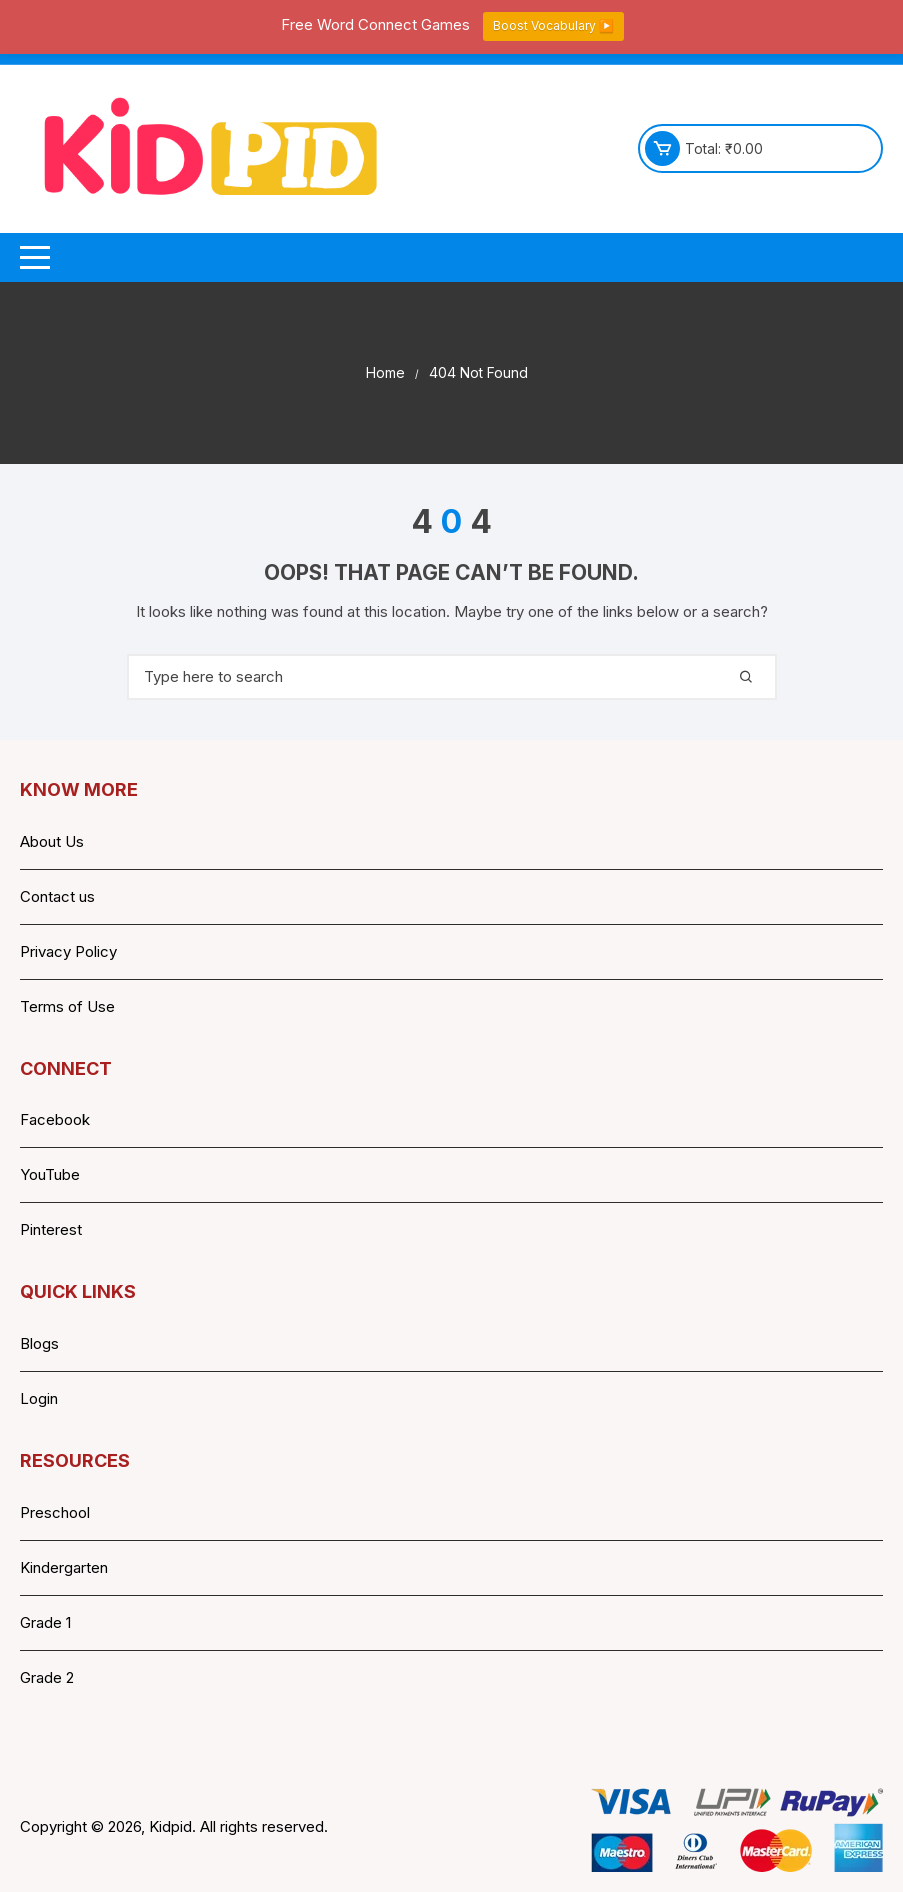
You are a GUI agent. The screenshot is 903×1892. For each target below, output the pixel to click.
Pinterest (51, 1229)
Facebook (55, 1119)
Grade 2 (47, 1677)
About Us (52, 841)
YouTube (50, 1174)
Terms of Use (67, 1006)
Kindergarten (64, 1567)
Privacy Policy (68, 951)
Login (39, 1398)
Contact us (57, 896)
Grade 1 (45, 1622)
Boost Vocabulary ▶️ (553, 25)
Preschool (55, 1512)
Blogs (39, 1343)
